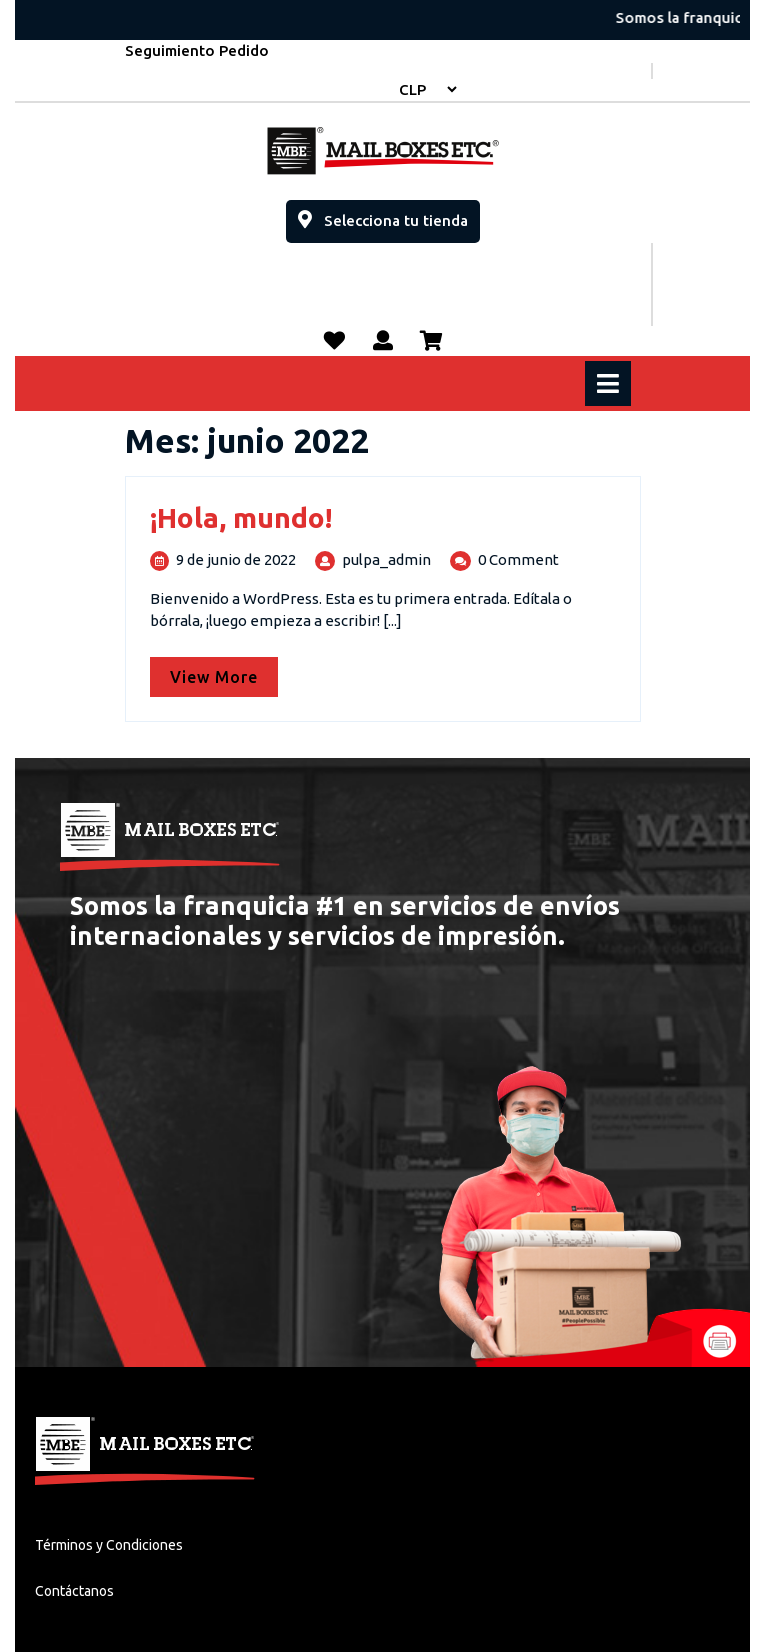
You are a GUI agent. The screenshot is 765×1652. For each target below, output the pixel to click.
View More (224, 671)
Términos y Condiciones (109, 1545)
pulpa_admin (386, 559)
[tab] (610, 383)
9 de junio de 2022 (236, 559)
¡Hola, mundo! (241, 517)
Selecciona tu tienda (389, 214)
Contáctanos (74, 1591)
